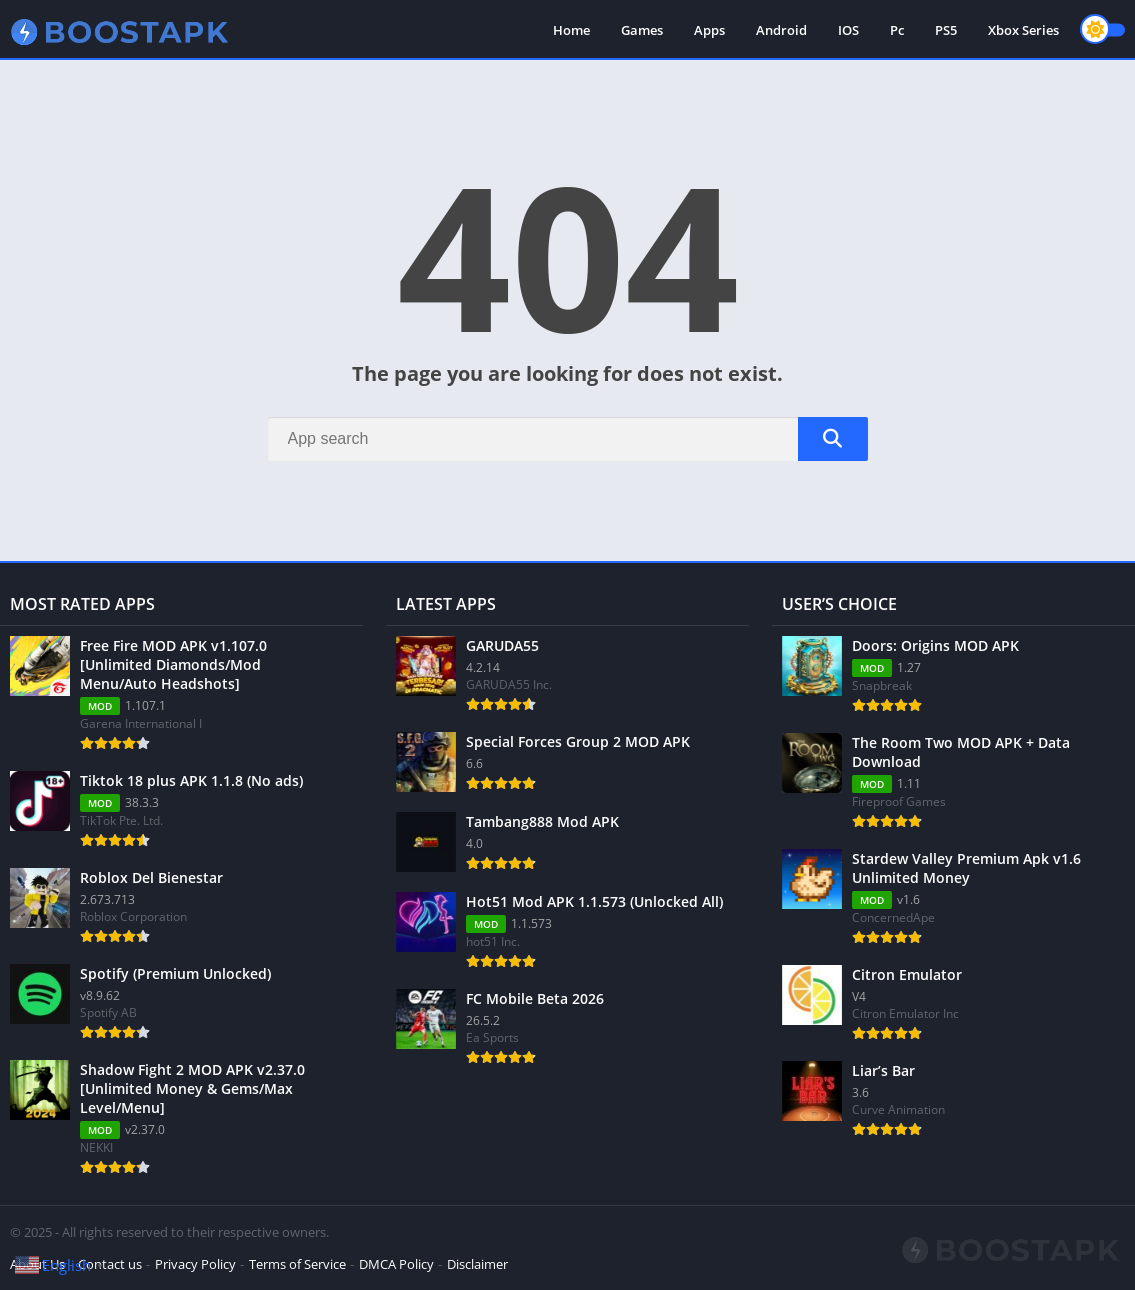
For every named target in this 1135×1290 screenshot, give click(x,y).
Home (571, 30)
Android (781, 30)
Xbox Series (1023, 30)
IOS (848, 30)
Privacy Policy (195, 1264)
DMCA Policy (396, 1264)
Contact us (110, 1264)
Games (642, 30)
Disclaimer (477, 1264)
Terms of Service (297, 1264)
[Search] (568, 439)
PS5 (946, 30)
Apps (709, 30)
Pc (897, 30)
